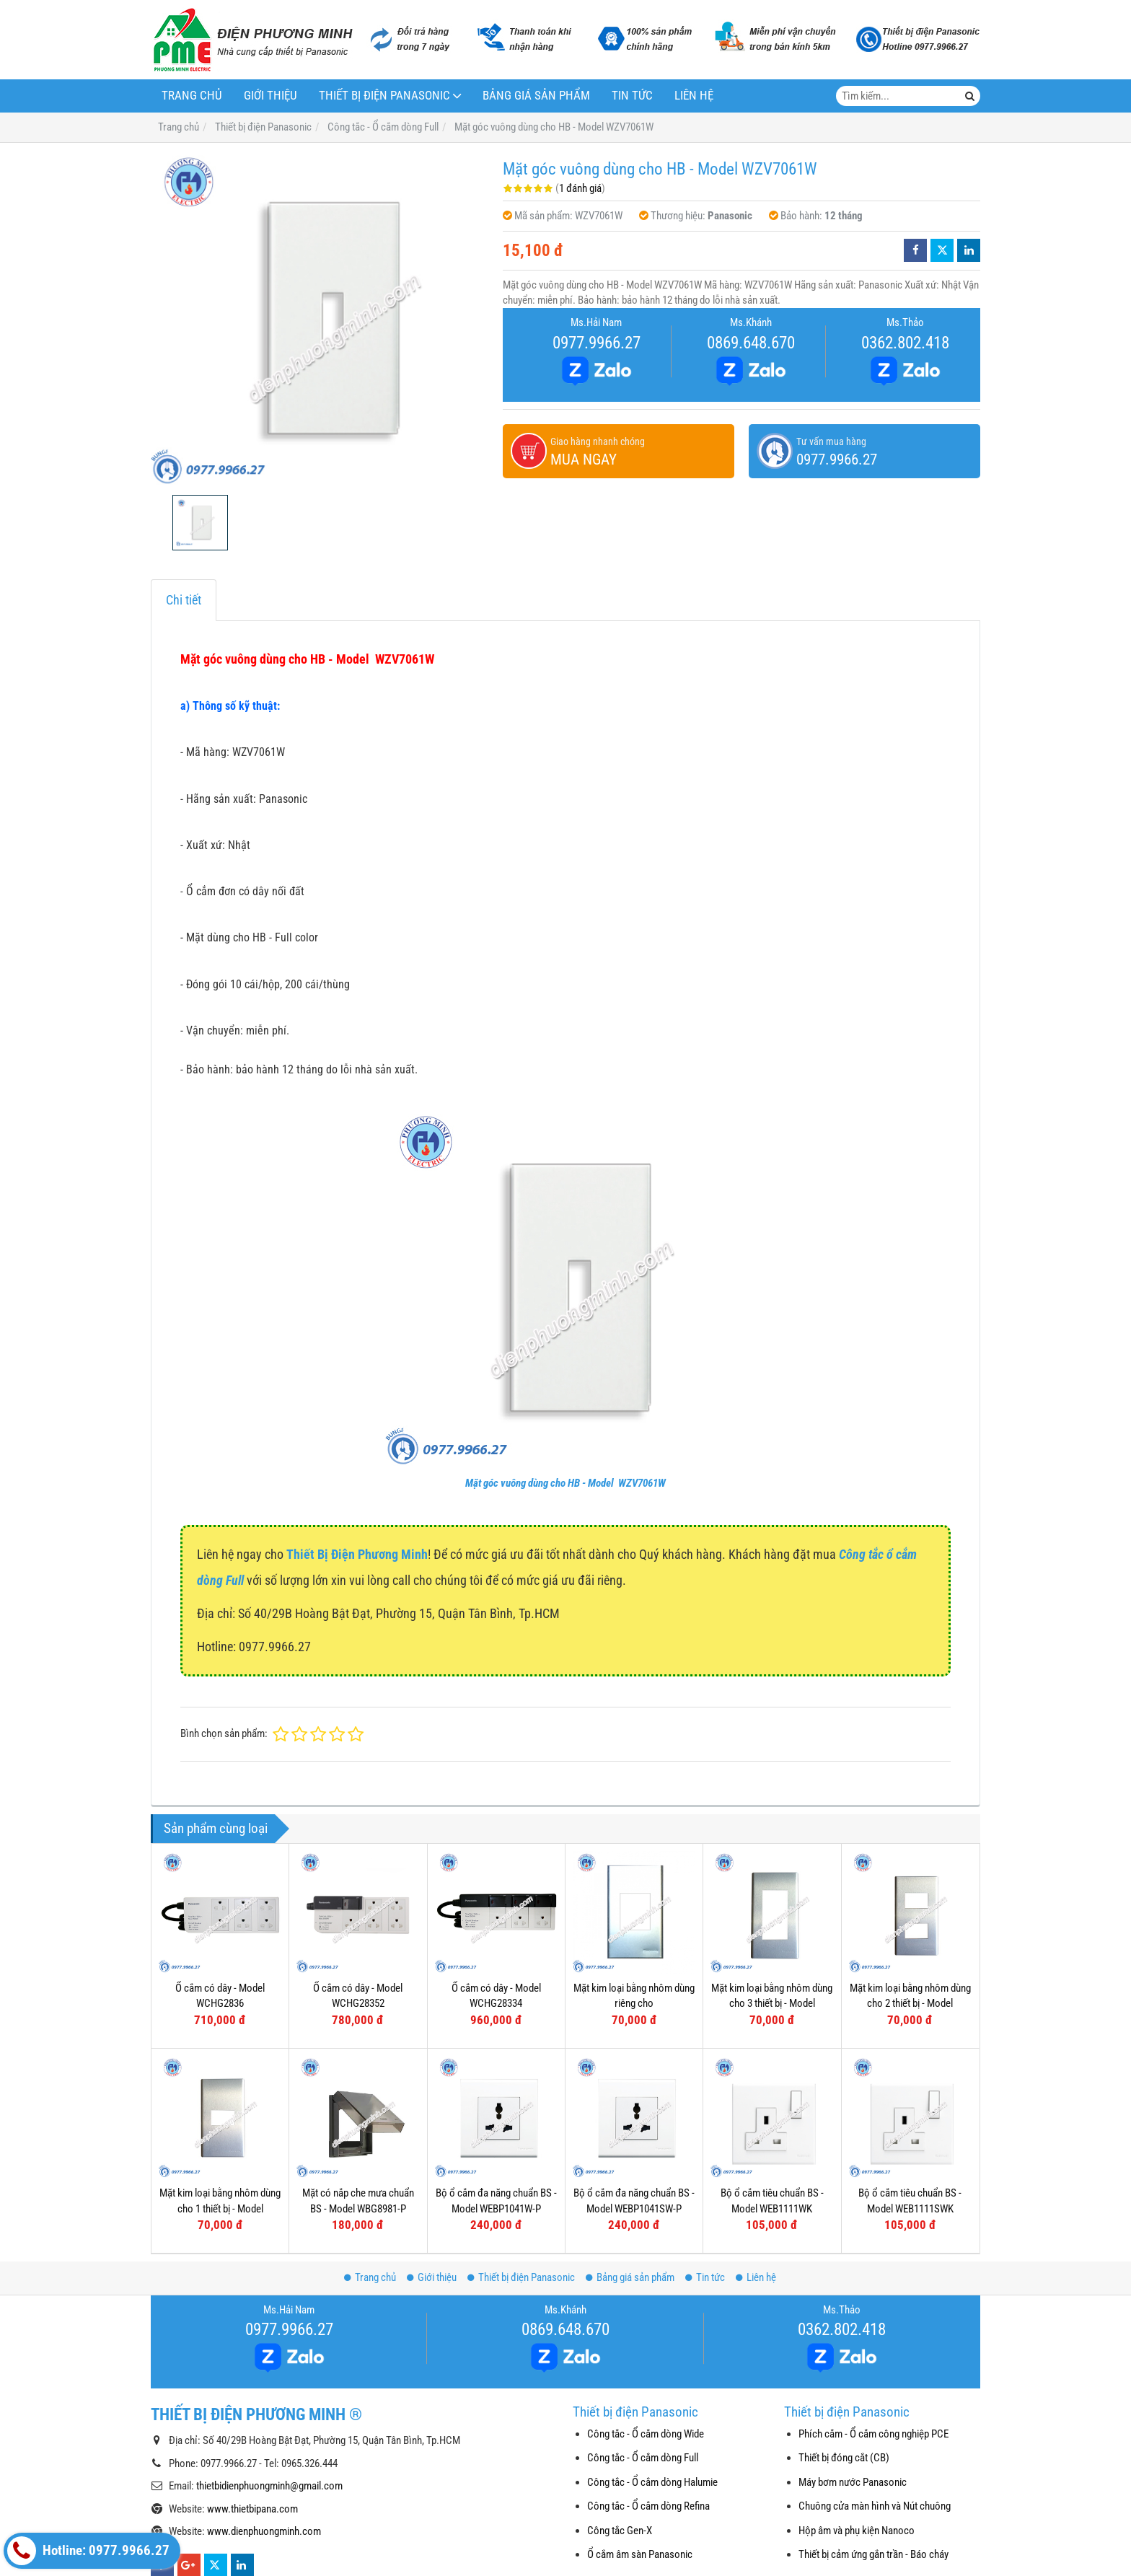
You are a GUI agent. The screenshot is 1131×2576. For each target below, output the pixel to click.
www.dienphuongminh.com (264, 2531)
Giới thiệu (270, 95)
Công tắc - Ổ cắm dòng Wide (645, 2433)
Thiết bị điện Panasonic (384, 95)
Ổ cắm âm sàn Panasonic (639, 2554)
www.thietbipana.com (252, 2508)
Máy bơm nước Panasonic (852, 2482)
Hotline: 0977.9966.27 (88, 2550)
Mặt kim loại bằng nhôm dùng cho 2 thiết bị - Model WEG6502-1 (910, 2004)
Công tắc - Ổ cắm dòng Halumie (652, 2482)
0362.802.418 (905, 342)
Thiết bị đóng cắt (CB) (843, 2457)
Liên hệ (693, 95)
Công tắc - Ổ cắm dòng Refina (648, 2506)
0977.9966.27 (597, 342)
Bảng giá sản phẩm (536, 95)
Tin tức (632, 95)
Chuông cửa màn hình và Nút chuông (874, 2506)
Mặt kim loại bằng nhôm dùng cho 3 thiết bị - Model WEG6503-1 (771, 2004)
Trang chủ (192, 95)
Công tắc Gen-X (619, 2530)
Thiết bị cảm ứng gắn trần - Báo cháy (873, 2554)
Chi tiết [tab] (183, 599)
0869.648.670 (751, 342)
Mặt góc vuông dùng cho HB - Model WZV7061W (565, 1483)
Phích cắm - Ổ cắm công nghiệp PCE (873, 2433)
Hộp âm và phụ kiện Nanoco (856, 2530)
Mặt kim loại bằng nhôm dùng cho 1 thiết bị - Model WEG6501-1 (220, 2208)
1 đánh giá (580, 188)
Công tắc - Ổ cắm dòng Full (642, 2457)
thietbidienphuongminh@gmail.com (269, 2485)
